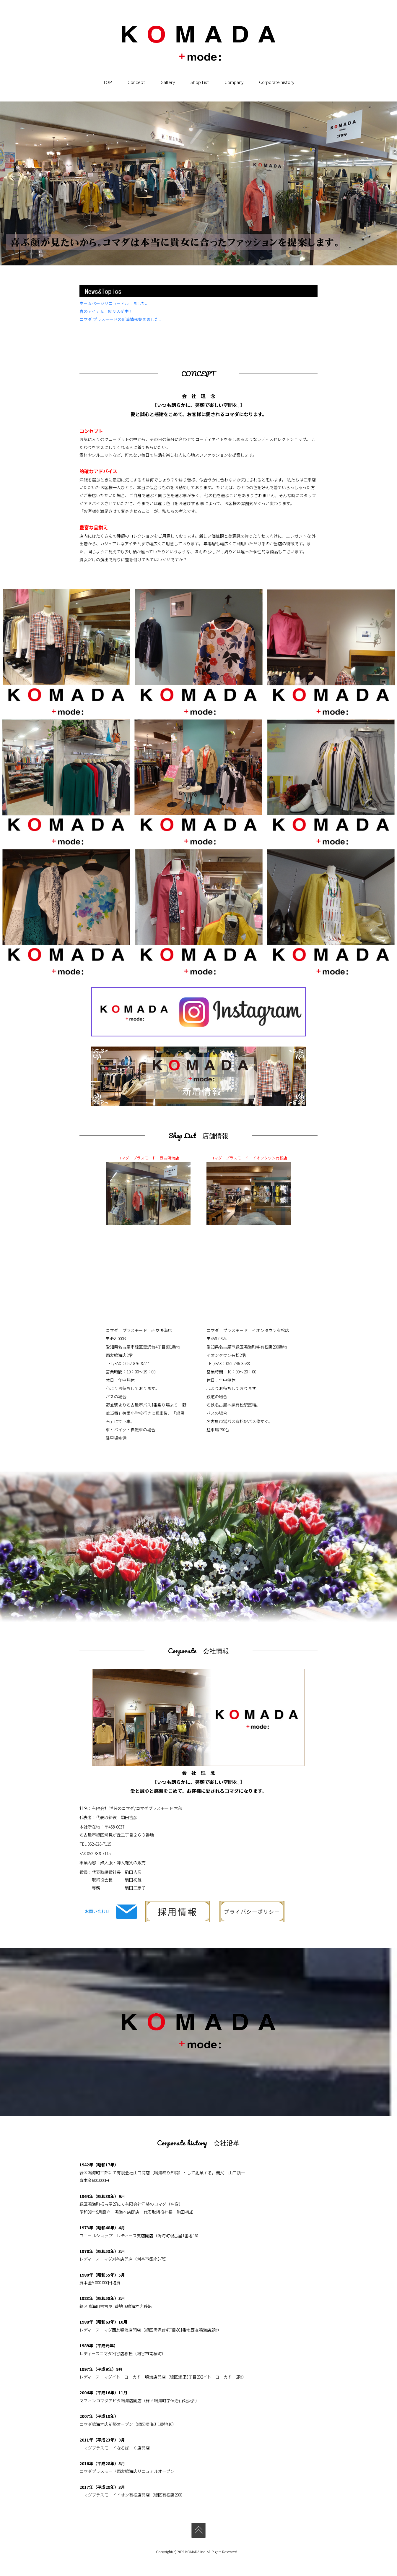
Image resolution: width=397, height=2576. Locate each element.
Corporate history (276, 82)
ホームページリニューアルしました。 (114, 303)
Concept (136, 82)
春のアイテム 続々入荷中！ (106, 311)
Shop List (200, 82)
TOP (107, 82)
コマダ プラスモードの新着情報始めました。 (121, 319)
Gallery (168, 82)
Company (233, 82)
